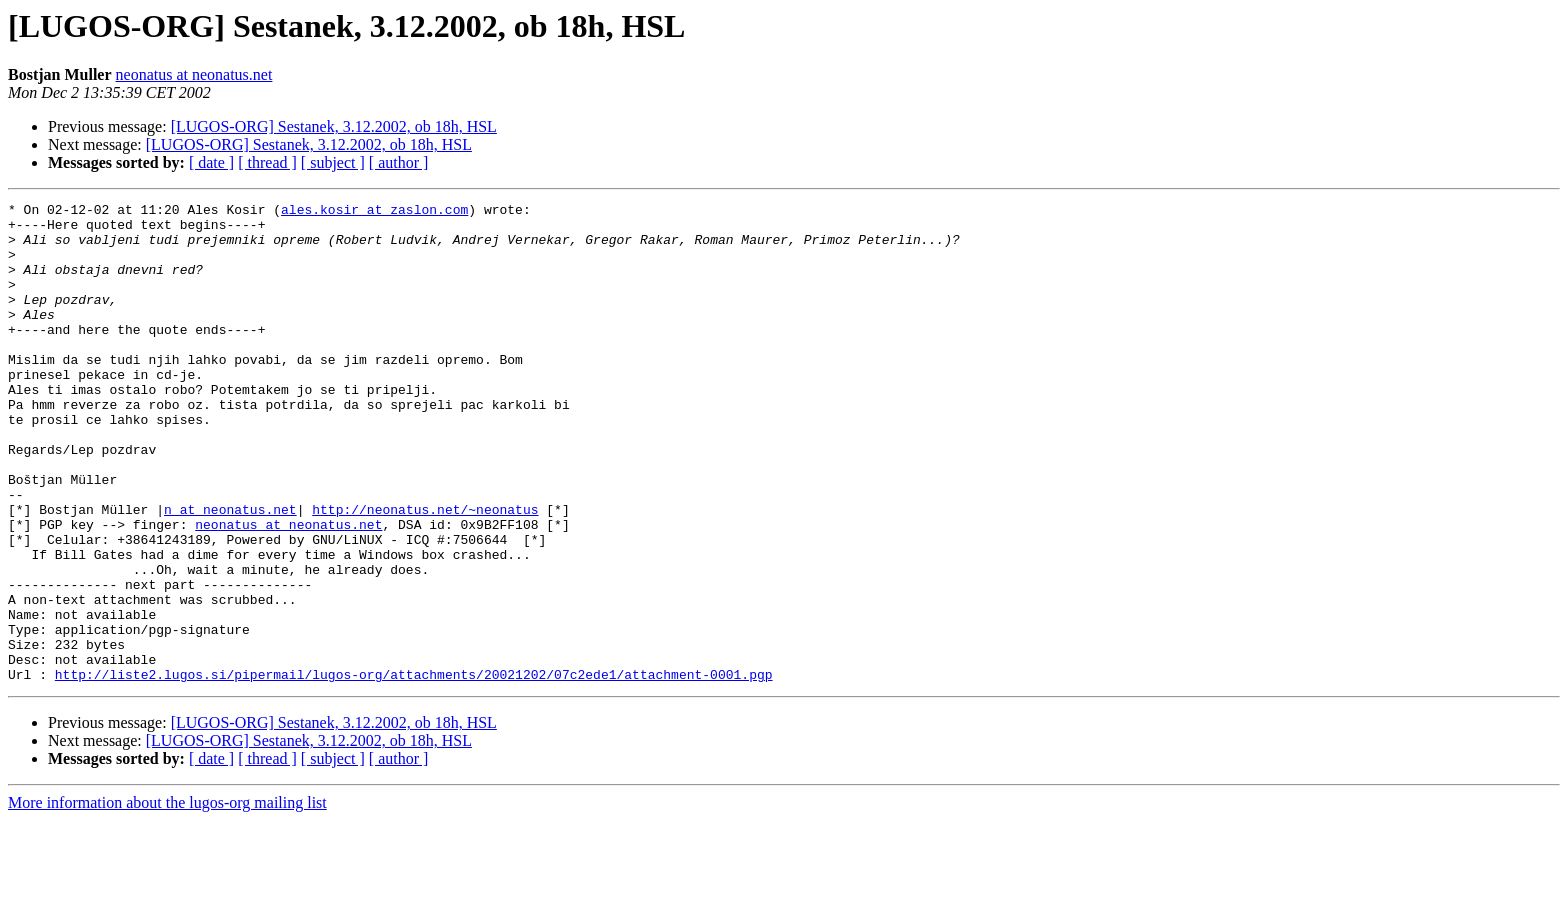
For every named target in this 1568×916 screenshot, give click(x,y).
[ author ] (399, 162)
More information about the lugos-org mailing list (167, 898)
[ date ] (211, 162)
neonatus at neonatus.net (194, 74)
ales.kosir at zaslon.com (374, 212)
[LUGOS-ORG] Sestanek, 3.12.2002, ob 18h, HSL (334, 126)
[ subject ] (333, 162)
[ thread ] (267, 162)
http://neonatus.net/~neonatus (425, 572)
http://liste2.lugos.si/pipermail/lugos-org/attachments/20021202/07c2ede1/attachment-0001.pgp (414, 770)
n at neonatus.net (230, 572)
